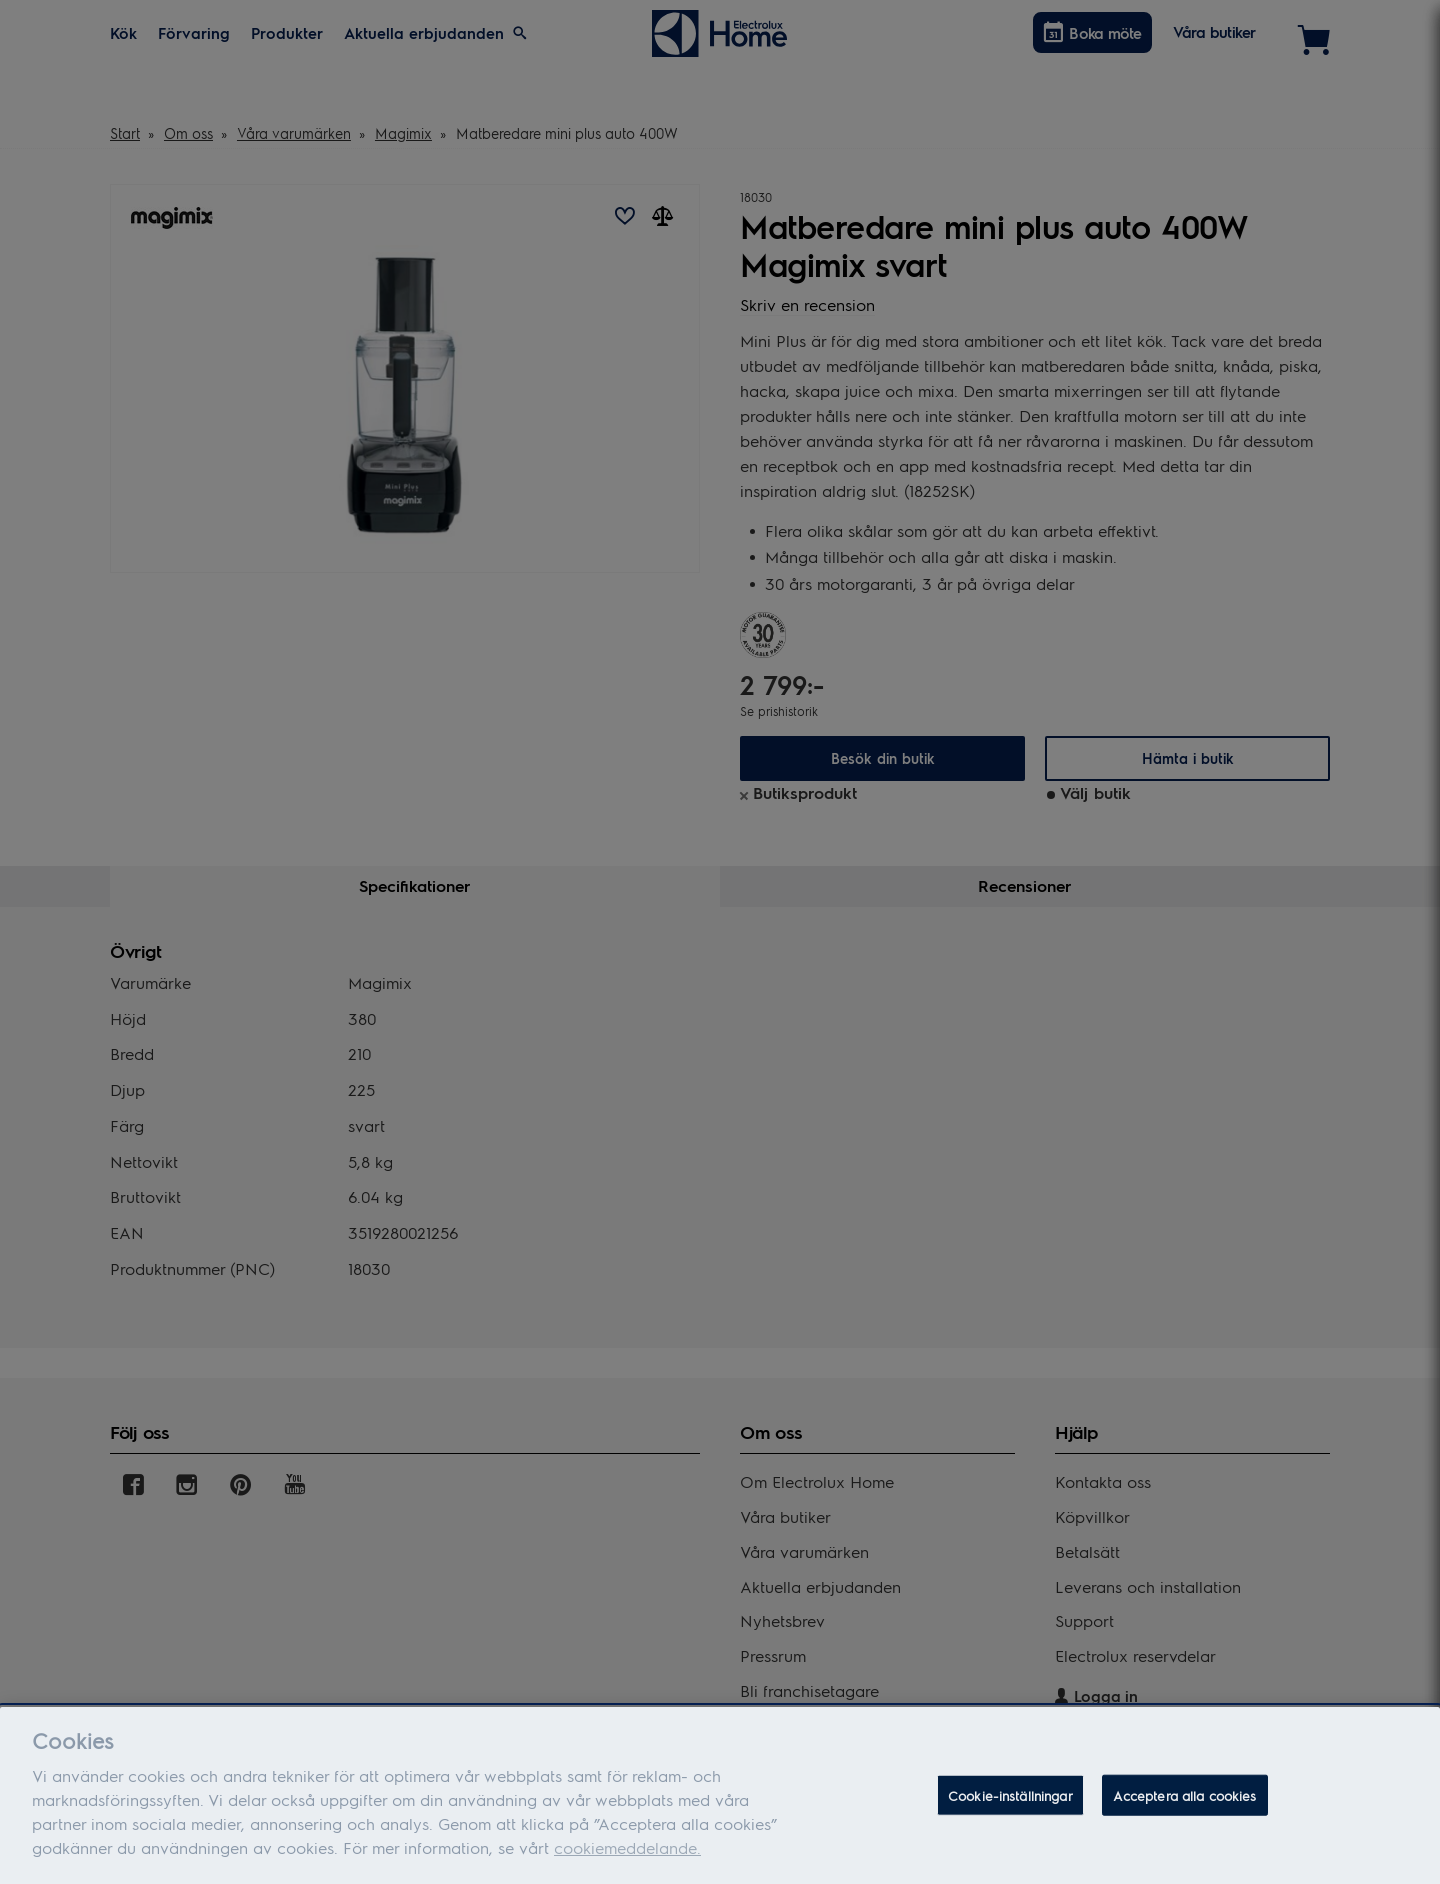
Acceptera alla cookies (1185, 1803)
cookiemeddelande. (627, 1855)
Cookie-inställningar (1010, 1803)
